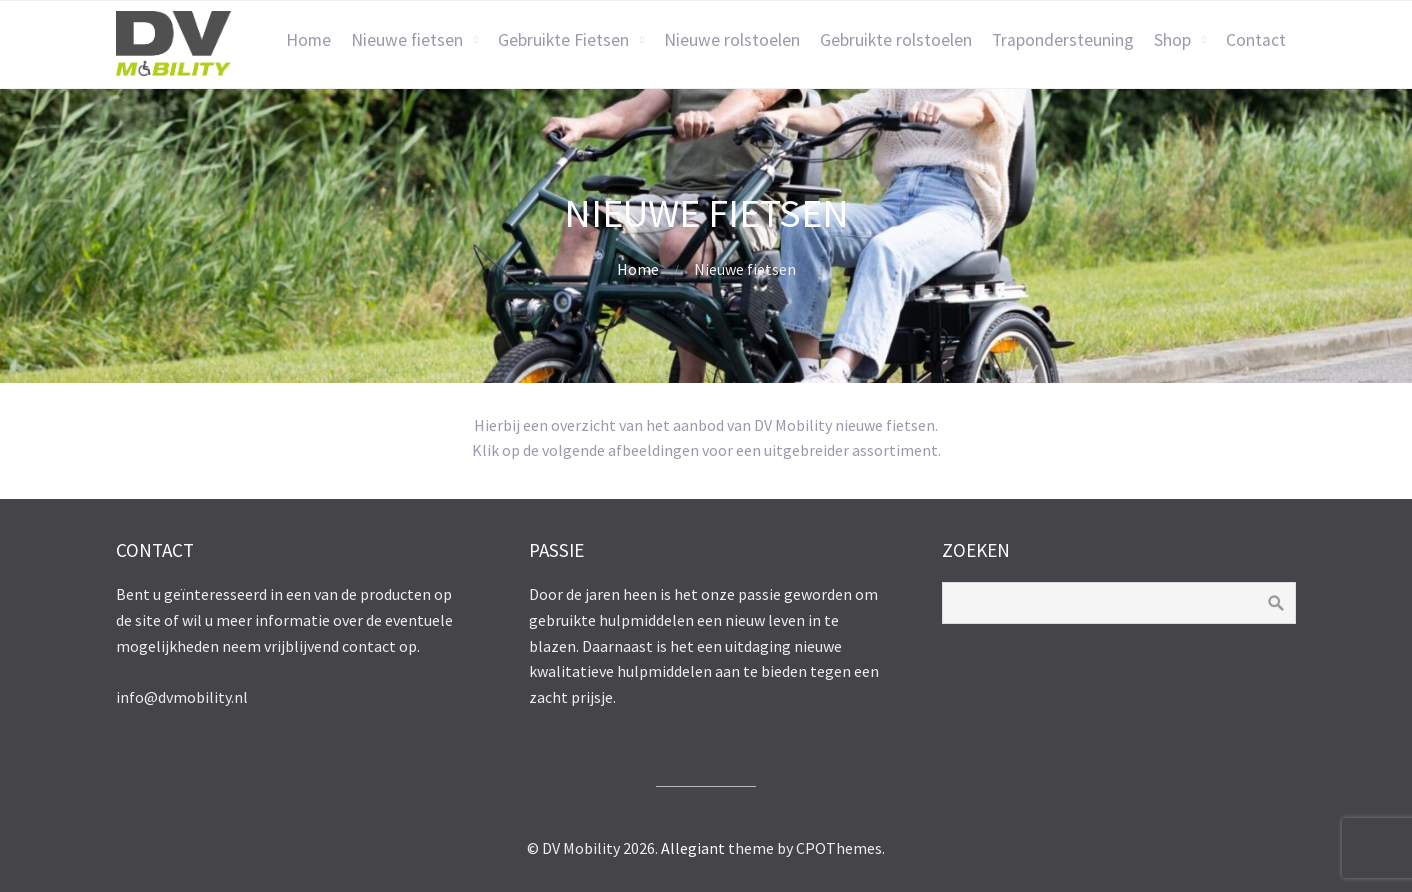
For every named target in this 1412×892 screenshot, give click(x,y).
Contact (1256, 40)
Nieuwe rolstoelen (732, 40)
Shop (1172, 40)
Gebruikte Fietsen (563, 40)
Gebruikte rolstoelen (896, 40)
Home (308, 40)
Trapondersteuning (1063, 40)
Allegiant (693, 848)
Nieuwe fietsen (407, 40)
